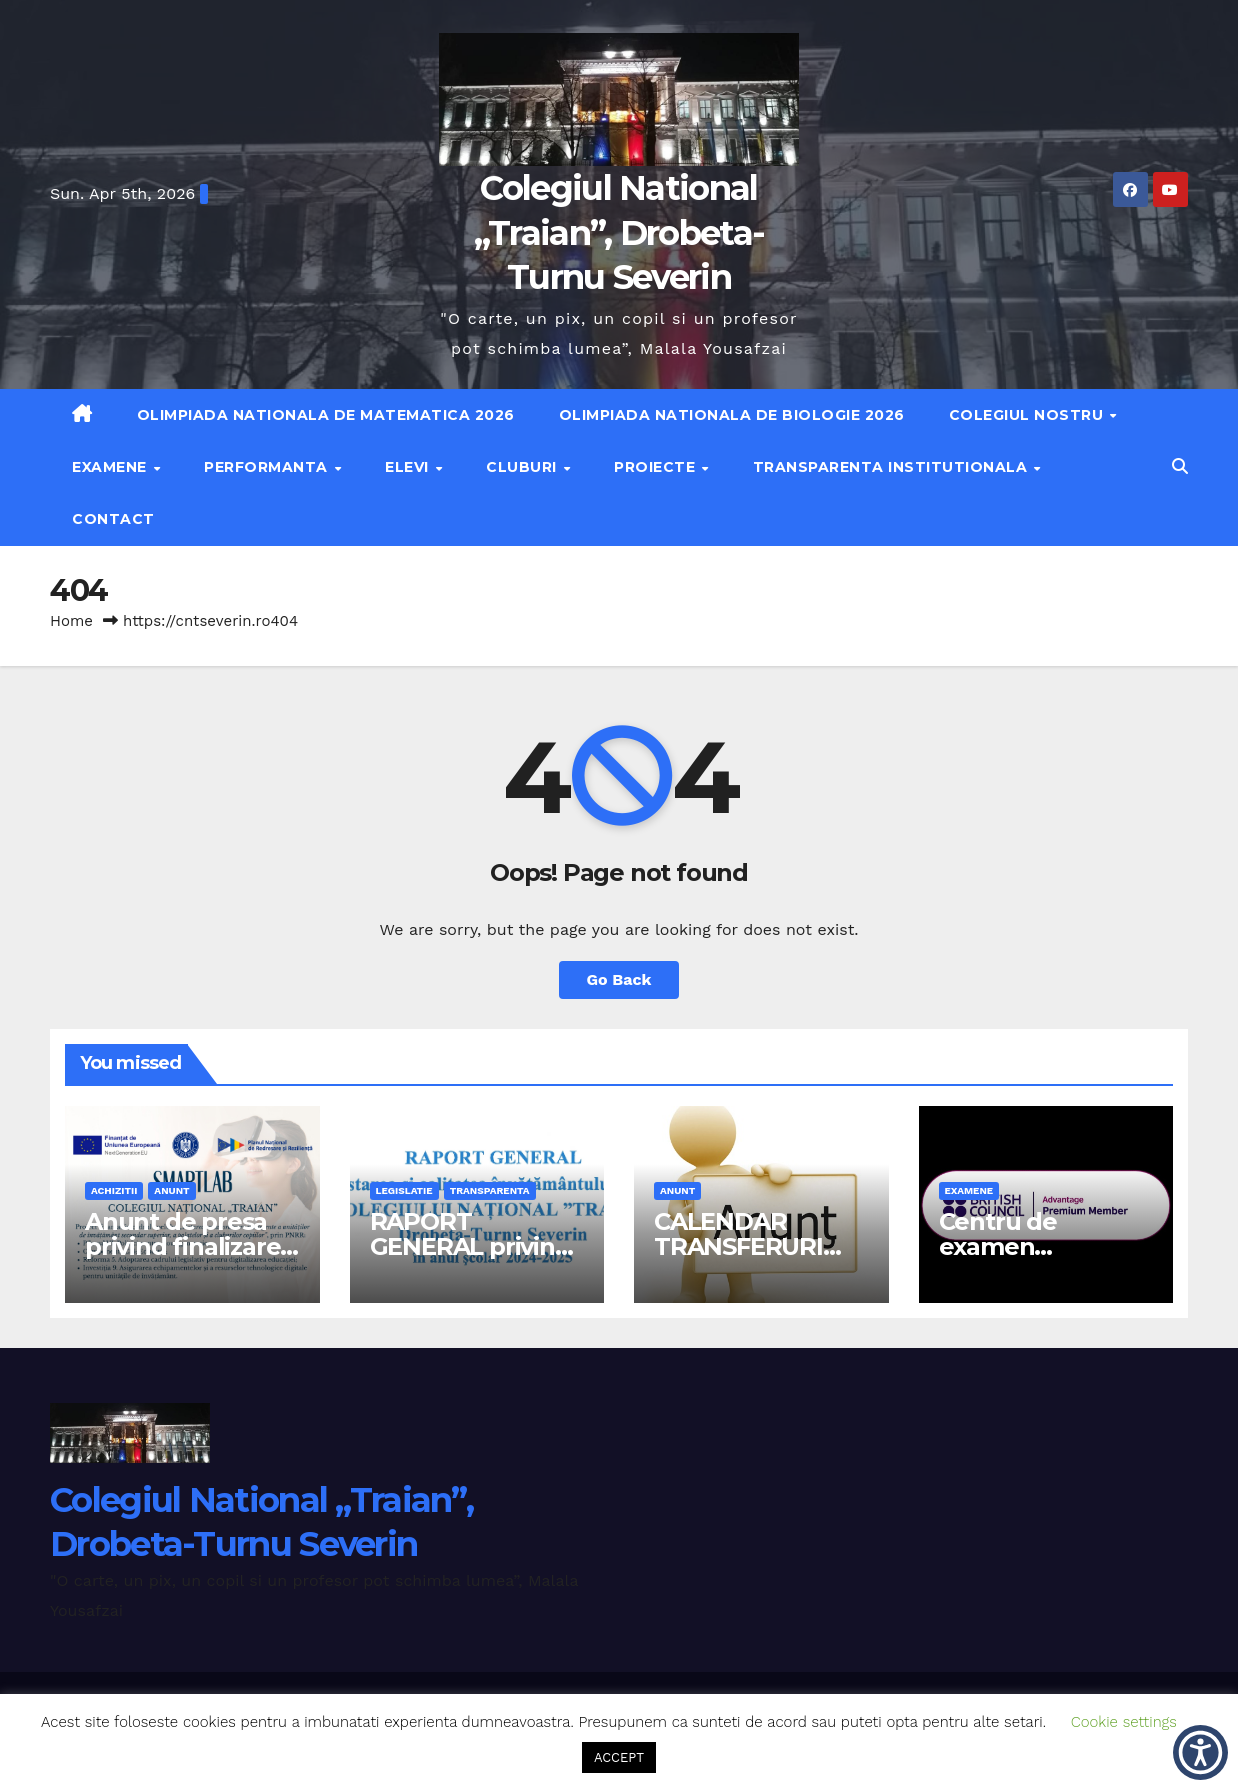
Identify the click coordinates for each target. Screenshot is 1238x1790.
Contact (113, 519)
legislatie (404, 1190)
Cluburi (523, 467)
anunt (171, 1190)
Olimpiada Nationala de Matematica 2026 (326, 415)
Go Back (619, 979)
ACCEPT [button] (619, 1757)
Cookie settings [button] (1124, 1722)
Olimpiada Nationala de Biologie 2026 (732, 415)
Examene (111, 467)
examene (969, 1190)
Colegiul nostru (1028, 415)
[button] (1180, 466)
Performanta (268, 467)
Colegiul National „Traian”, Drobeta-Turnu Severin (619, 232)
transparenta (490, 1190)
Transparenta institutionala (892, 467)
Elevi (409, 467)
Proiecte (657, 467)
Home (71, 621)
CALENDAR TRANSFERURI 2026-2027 (738, 1246)
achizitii (114, 1190)
